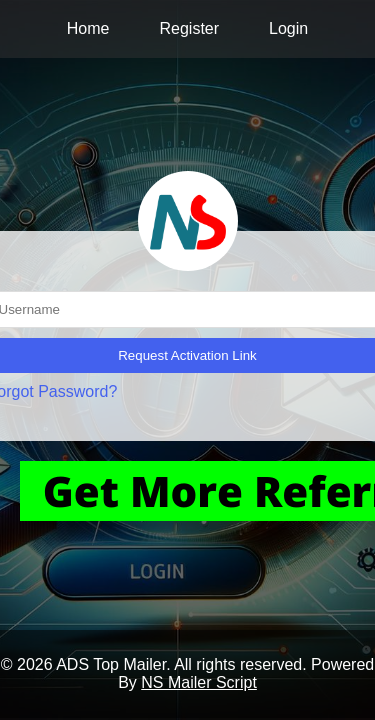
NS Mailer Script (199, 682)
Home (88, 28)
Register (189, 28)
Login (288, 28)
